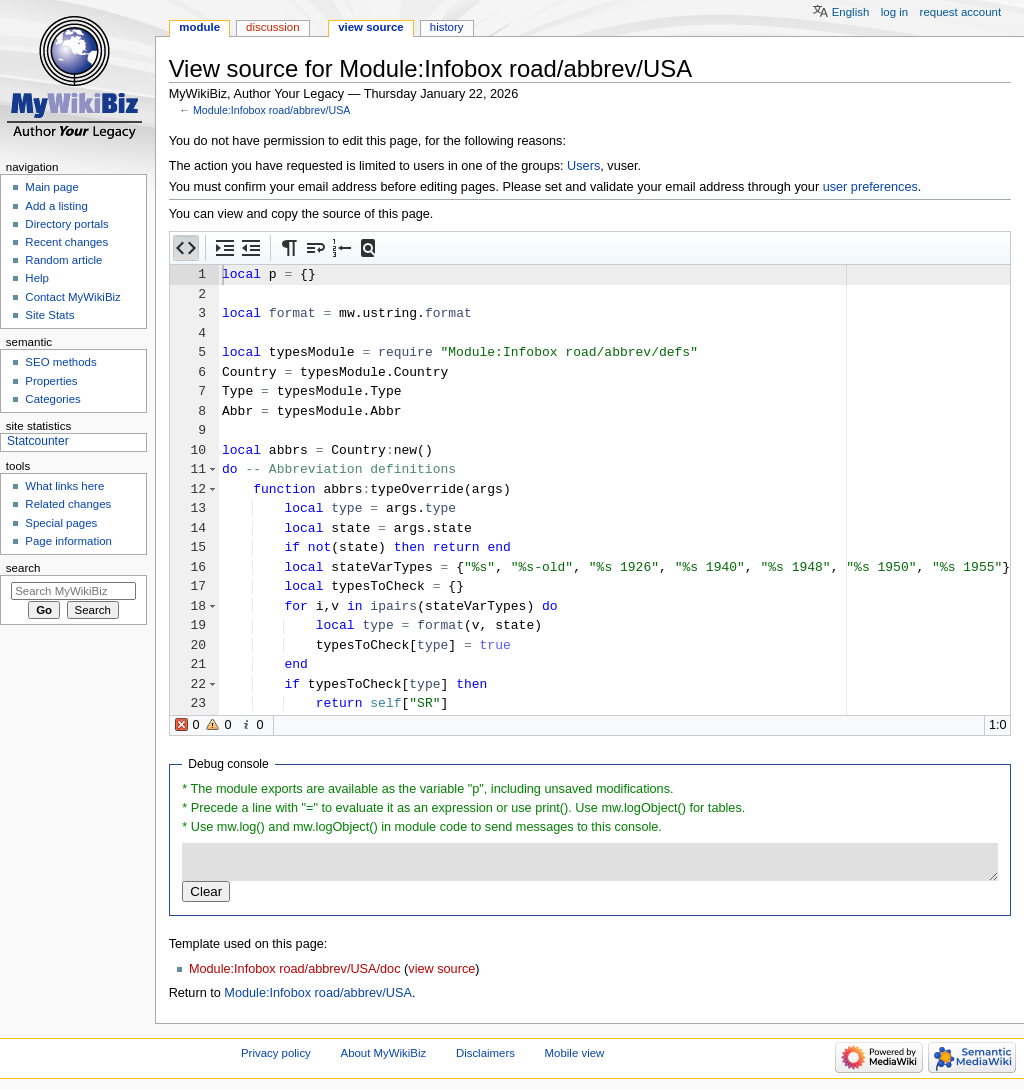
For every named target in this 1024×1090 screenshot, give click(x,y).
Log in (894, 12)
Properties (51, 381)
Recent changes (66, 242)
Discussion (272, 27)
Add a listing (56, 206)
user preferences (870, 187)
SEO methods (60, 362)
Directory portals (66, 224)
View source (371, 27)
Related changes (68, 504)
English (851, 12)
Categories (52, 399)
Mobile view (575, 1053)
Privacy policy (276, 1053)
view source (441, 969)
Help (37, 278)
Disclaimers (485, 1053)
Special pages (61, 523)
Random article (63, 260)
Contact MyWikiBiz (72, 297)
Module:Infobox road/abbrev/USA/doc (295, 969)
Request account (961, 12)
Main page (52, 187)
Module (199, 27)
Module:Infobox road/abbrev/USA (272, 110)
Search (23, 568)
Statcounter (38, 441)
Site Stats (49, 315)
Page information (68, 541)
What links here (64, 486)
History (447, 27)
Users (583, 166)
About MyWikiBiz (384, 1053)
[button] (186, 248)
